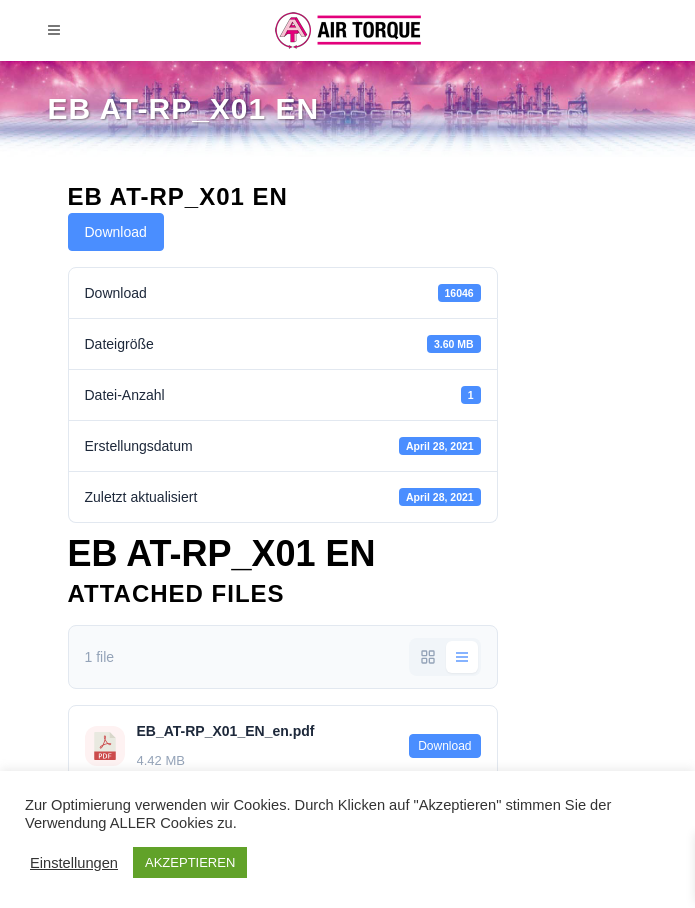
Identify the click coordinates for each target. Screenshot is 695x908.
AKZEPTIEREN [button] (190, 862)
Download (116, 232)
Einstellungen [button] (74, 863)
